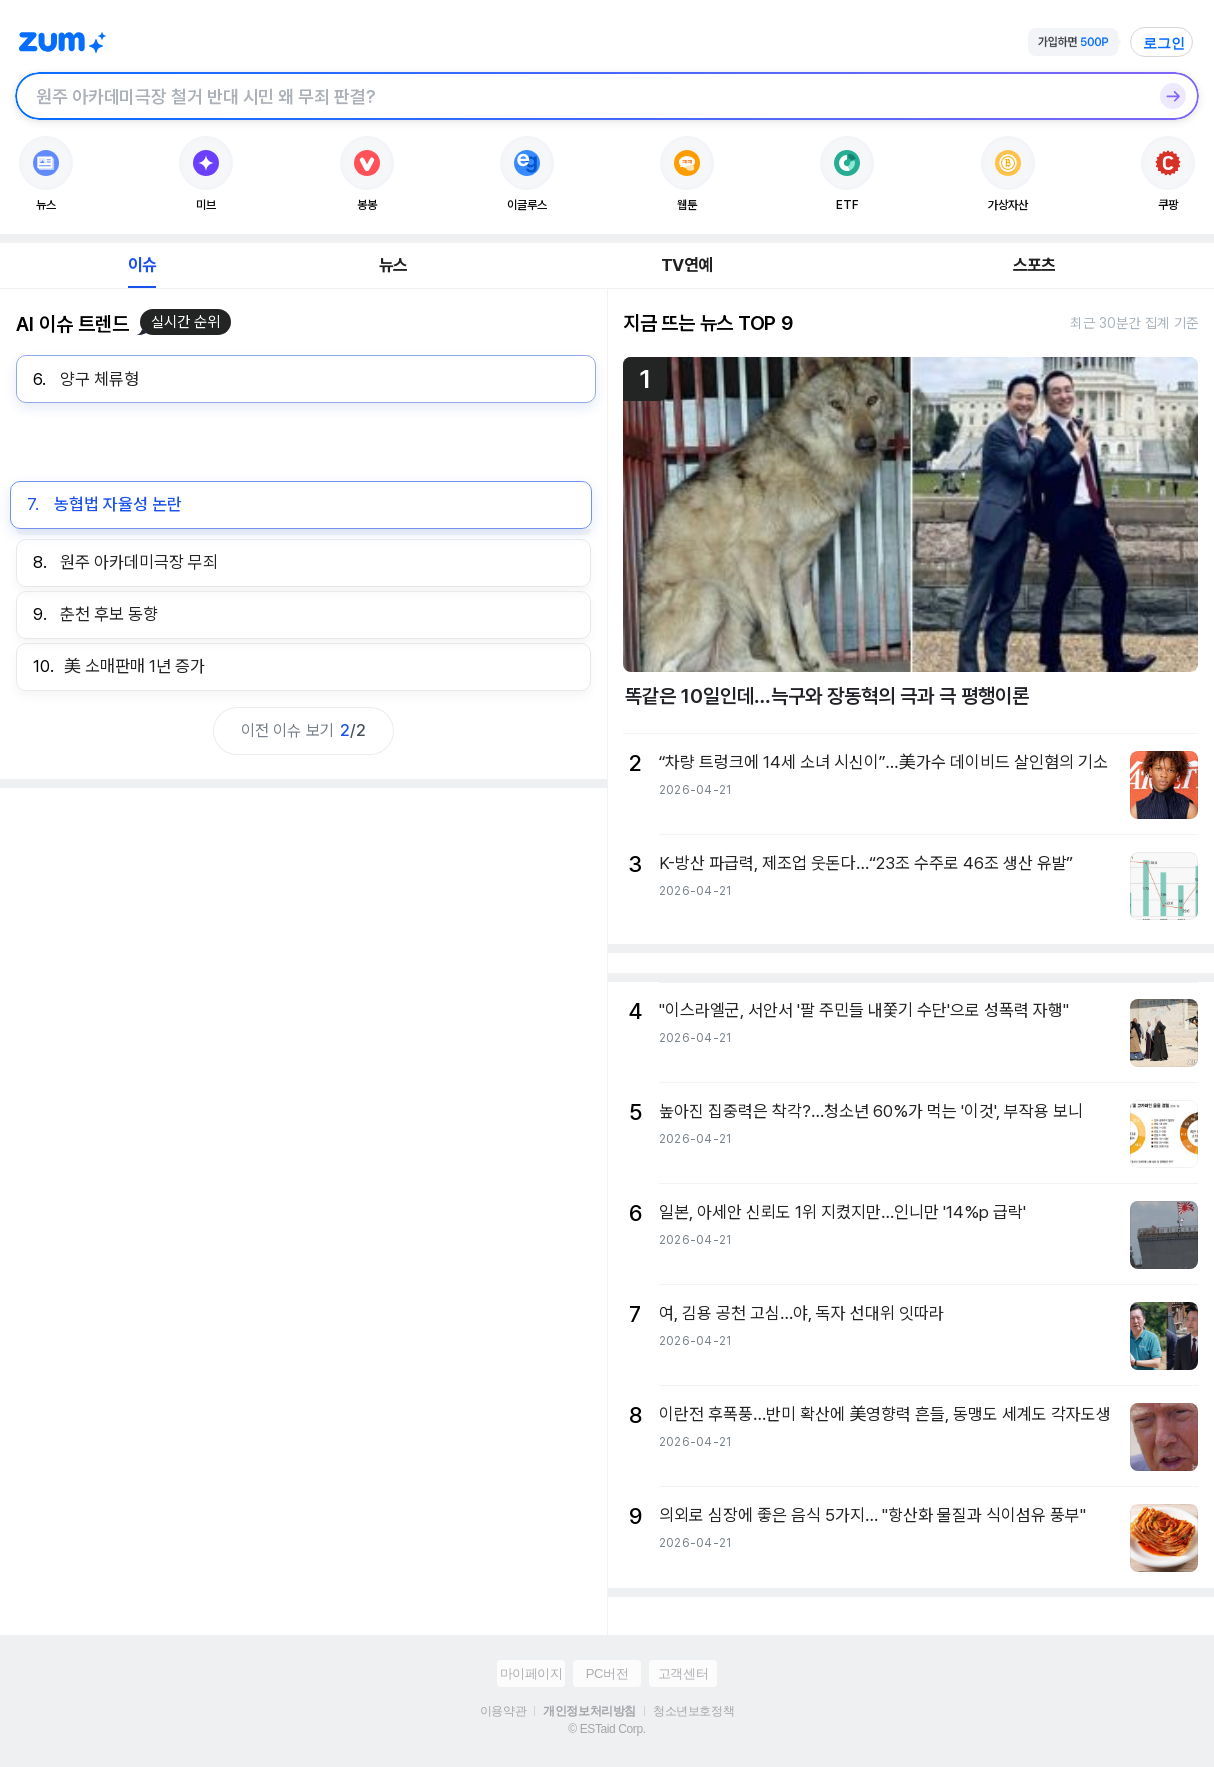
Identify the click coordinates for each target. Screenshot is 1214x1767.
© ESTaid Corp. (606, 1729)
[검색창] (581, 96)
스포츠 (1034, 265)
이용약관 (503, 1711)
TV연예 (686, 265)
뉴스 (393, 265)
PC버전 (607, 1673)
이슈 (142, 265)
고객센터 (683, 1673)
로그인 (1164, 43)
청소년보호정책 (693, 1711)
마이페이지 (531, 1673)
